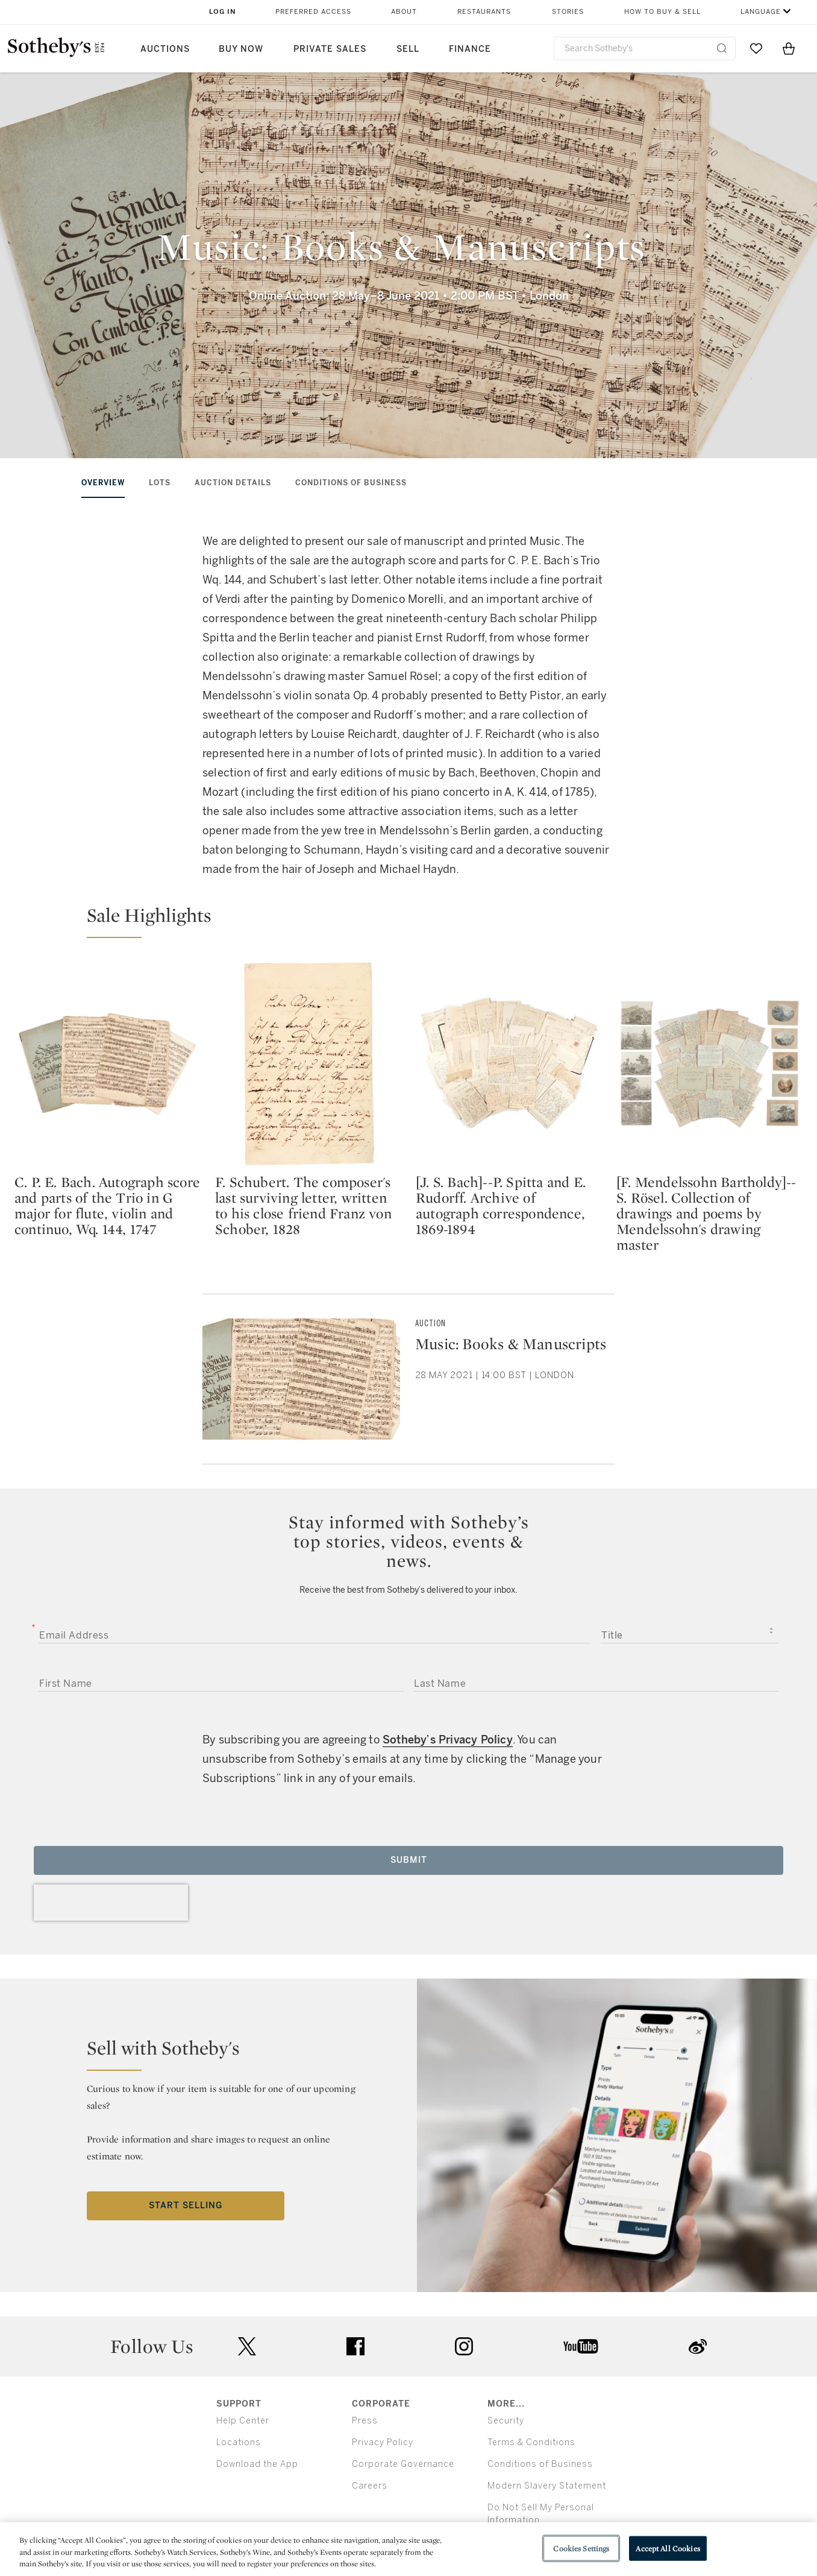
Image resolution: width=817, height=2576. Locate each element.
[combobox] (645, 48)
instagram (464, 2346)
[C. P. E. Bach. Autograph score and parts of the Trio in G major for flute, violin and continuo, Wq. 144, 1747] (107, 1063)
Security (505, 2421)
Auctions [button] (165, 49)
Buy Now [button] (241, 49)
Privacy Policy (382, 2442)
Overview (103, 483)
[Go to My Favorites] (756, 48)
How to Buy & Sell (662, 12)
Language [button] (760, 12)
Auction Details (233, 483)
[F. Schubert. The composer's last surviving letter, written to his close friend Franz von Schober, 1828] (308, 1063)
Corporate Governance (403, 2464)
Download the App (257, 2464)
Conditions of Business (351, 483)
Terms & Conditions (531, 2442)
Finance (470, 49)
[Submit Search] (722, 48)
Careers (369, 2486)
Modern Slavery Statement (546, 2486)
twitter (247, 2346)
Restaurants (484, 12)
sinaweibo (698, 2346)
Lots (160, 483)
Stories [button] (568, 12)
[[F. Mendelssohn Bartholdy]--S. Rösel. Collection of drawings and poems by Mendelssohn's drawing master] (709, 1063)
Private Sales (329, 49)
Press (365, 2421)
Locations (238, 2442)
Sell (407, 49)
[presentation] (111, 1903)
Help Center (242, 2421)
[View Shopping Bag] (788, 48)
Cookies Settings (581, 2548)
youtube (580, 2346)
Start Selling (185, 2205)
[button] (415, 920)
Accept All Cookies (668, 2548)
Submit (408, 1860)
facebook (355, 2346)
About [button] (404, 12)
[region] (408, 2549)
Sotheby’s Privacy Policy (448, 1739)
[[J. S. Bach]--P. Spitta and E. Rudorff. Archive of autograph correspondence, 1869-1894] (509, 1063)
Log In (222, 12)
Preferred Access (313, 12)
